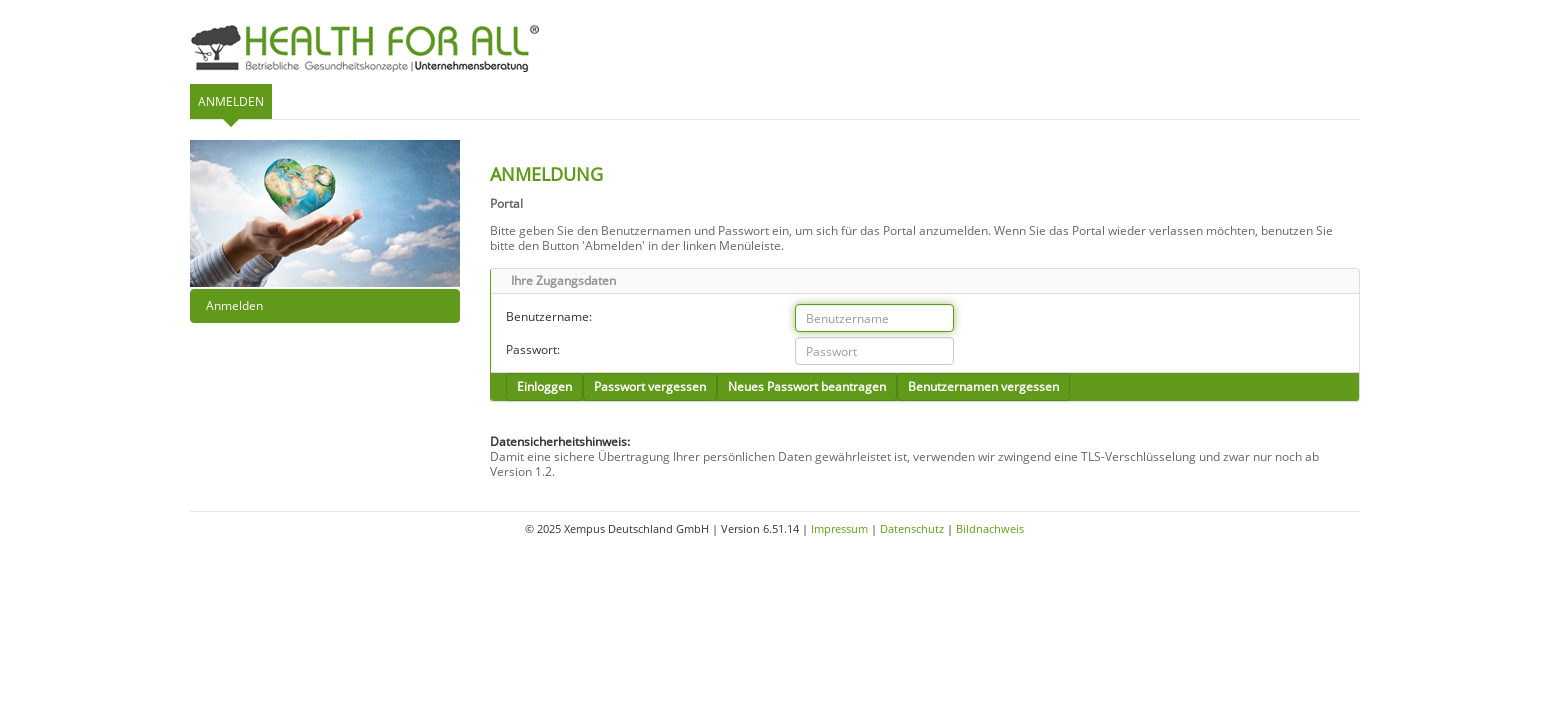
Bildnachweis (990, 528)
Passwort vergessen (650, 386)
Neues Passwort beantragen (807, 386)
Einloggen (544, 386)
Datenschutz (912, 528)
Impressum (839, 528)
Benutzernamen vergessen (983, 386)
